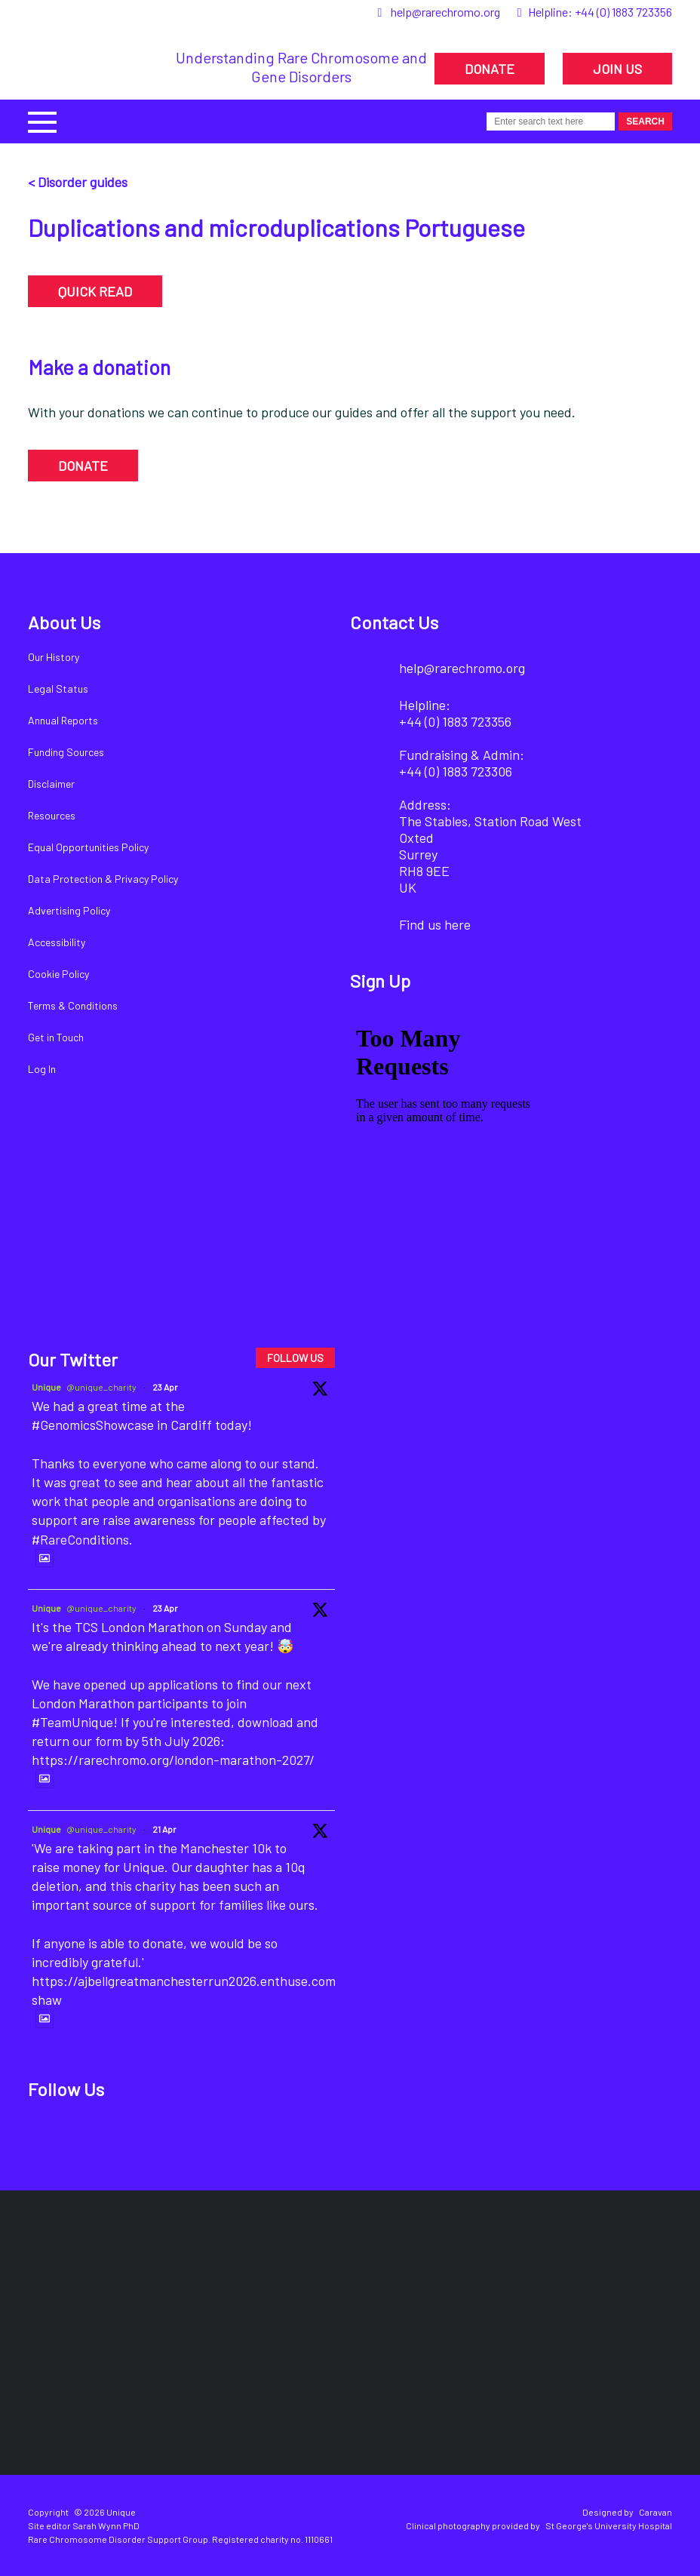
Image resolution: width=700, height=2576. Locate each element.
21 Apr (164, 1829)
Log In (42, 1068)
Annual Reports (63, 720)
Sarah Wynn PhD (106, 2525)
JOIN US (617, 68)
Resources (51, 815)
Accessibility (56, 942)
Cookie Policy (58, 973)
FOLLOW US (295, 1357)
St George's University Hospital (608, 2525)
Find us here (435, 924)
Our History (53, 656)
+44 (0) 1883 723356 (623, 12)
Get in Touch (56, 1037)
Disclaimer (51, 783)
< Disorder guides (77, 182)
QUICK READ (95, 291)
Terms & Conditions (73, 1005)
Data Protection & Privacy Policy (103, 878)
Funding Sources (66, 751)
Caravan (655, 2512)
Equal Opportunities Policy (88, 847)
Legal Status (58, 688)
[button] (42, 120)
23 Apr (165, 1387)
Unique (46, 1387)
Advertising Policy (69, 910)
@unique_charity (101, 1387)
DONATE (489, 68)
